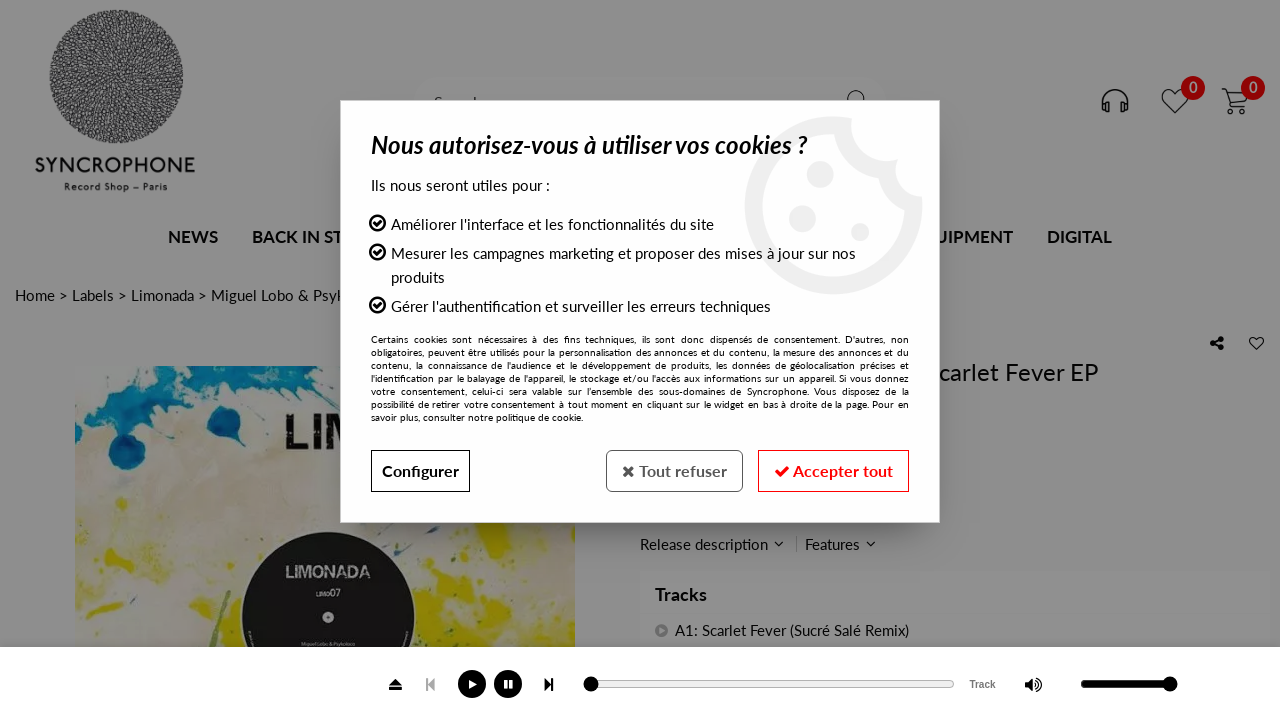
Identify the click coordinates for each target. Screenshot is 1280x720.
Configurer (420, 470)
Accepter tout (833, 470)
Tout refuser (674, 470)
